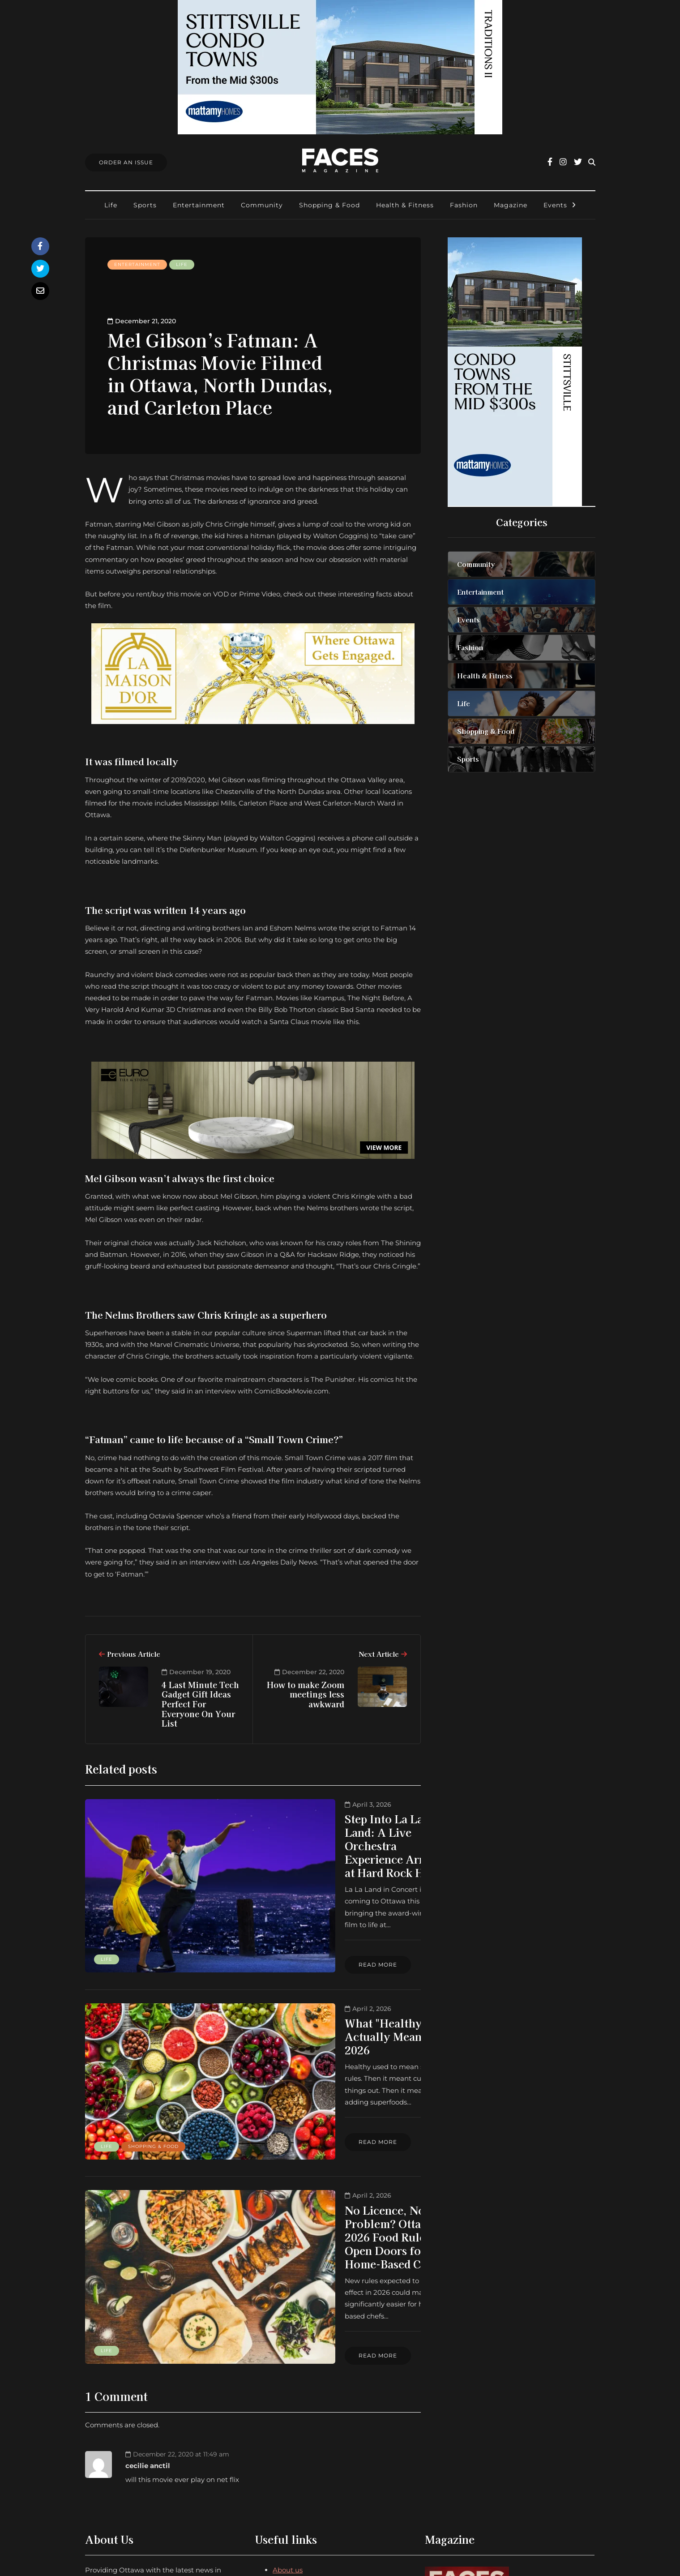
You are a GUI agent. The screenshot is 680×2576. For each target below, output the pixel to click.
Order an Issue (297, 2433)
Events (555, 205)
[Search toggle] (591, 162)
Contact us (290, 2421)
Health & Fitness (405, 205)
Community (262, 205)
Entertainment (199, 205)
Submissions (293, 2444)
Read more (275, 1908)
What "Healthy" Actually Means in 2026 (325, 1972)
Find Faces (291, 2456)
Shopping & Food (329, 205)
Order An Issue (126, 162)
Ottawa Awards (299, 2468)
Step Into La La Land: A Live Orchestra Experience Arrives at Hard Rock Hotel (325, 1832)
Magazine (510, 205)
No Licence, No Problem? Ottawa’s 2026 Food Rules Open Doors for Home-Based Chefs (324, 2124)
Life (110, 205)
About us (288, 2409)
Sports (145, 205)
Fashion (464, 205)
